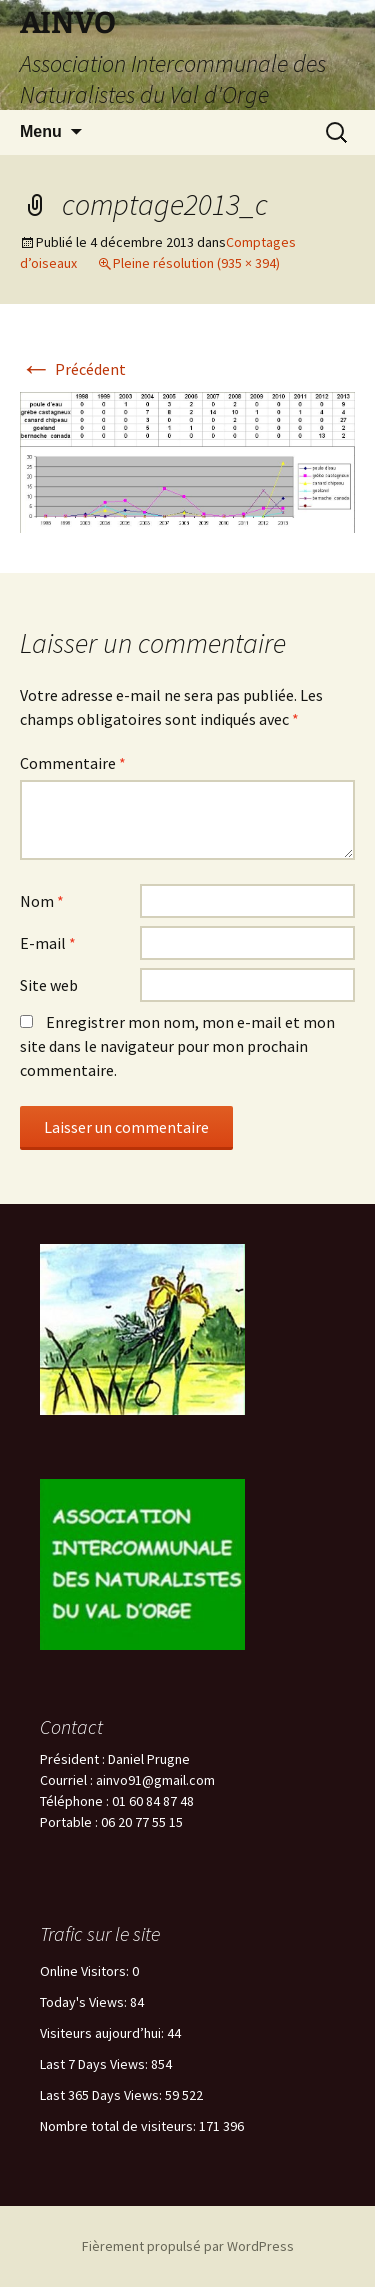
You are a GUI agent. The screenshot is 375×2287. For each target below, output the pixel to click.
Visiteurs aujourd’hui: (103, 2033)
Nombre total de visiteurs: (119, 2126)
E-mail (48, 943)
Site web (49, 985)
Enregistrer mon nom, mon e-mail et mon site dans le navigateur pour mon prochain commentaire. (177, 1046)
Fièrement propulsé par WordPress (188, 2246)
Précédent (73, 369)
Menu (41, 131)
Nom (42, 901)
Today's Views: (85, 2002)
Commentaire (73, 763)
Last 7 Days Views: (95, 2064)
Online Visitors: (86, 1971)
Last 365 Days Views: (102, 2095)
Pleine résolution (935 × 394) (196, 263)
